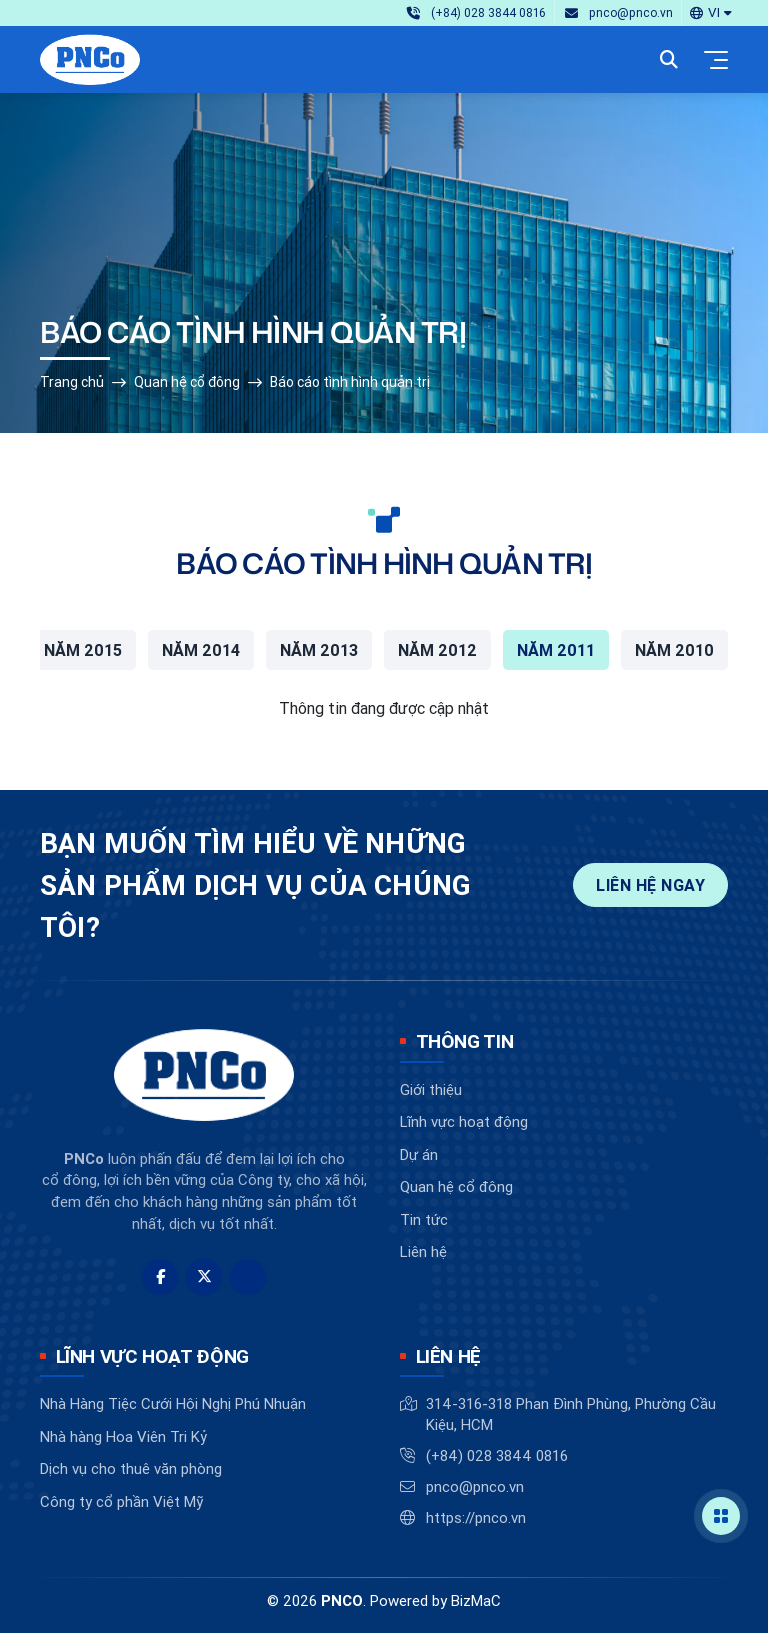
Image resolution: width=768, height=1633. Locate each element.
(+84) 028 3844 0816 (497, 1455)
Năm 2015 (83, 650)
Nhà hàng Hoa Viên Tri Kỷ (123, 1436)
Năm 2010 (674, 650)
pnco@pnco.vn (475, 1486)
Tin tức (424, 1219)
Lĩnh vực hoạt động (464, 1121)
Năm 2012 (437, 650)
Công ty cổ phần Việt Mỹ (121, 1501)
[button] (711, 12)
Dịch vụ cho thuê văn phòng (131, 1468)
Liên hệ (423, 1251)
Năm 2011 (556, 650)
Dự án (419, 1154)
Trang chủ (72, 382)
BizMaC (476, 1600)
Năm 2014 (201, 650)
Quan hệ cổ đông (187, 382)
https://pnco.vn (476, 1517)
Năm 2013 (319, 650)
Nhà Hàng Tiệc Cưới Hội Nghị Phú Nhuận (173, 1403)
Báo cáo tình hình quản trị (350, 382)
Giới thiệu (431, 1089)
